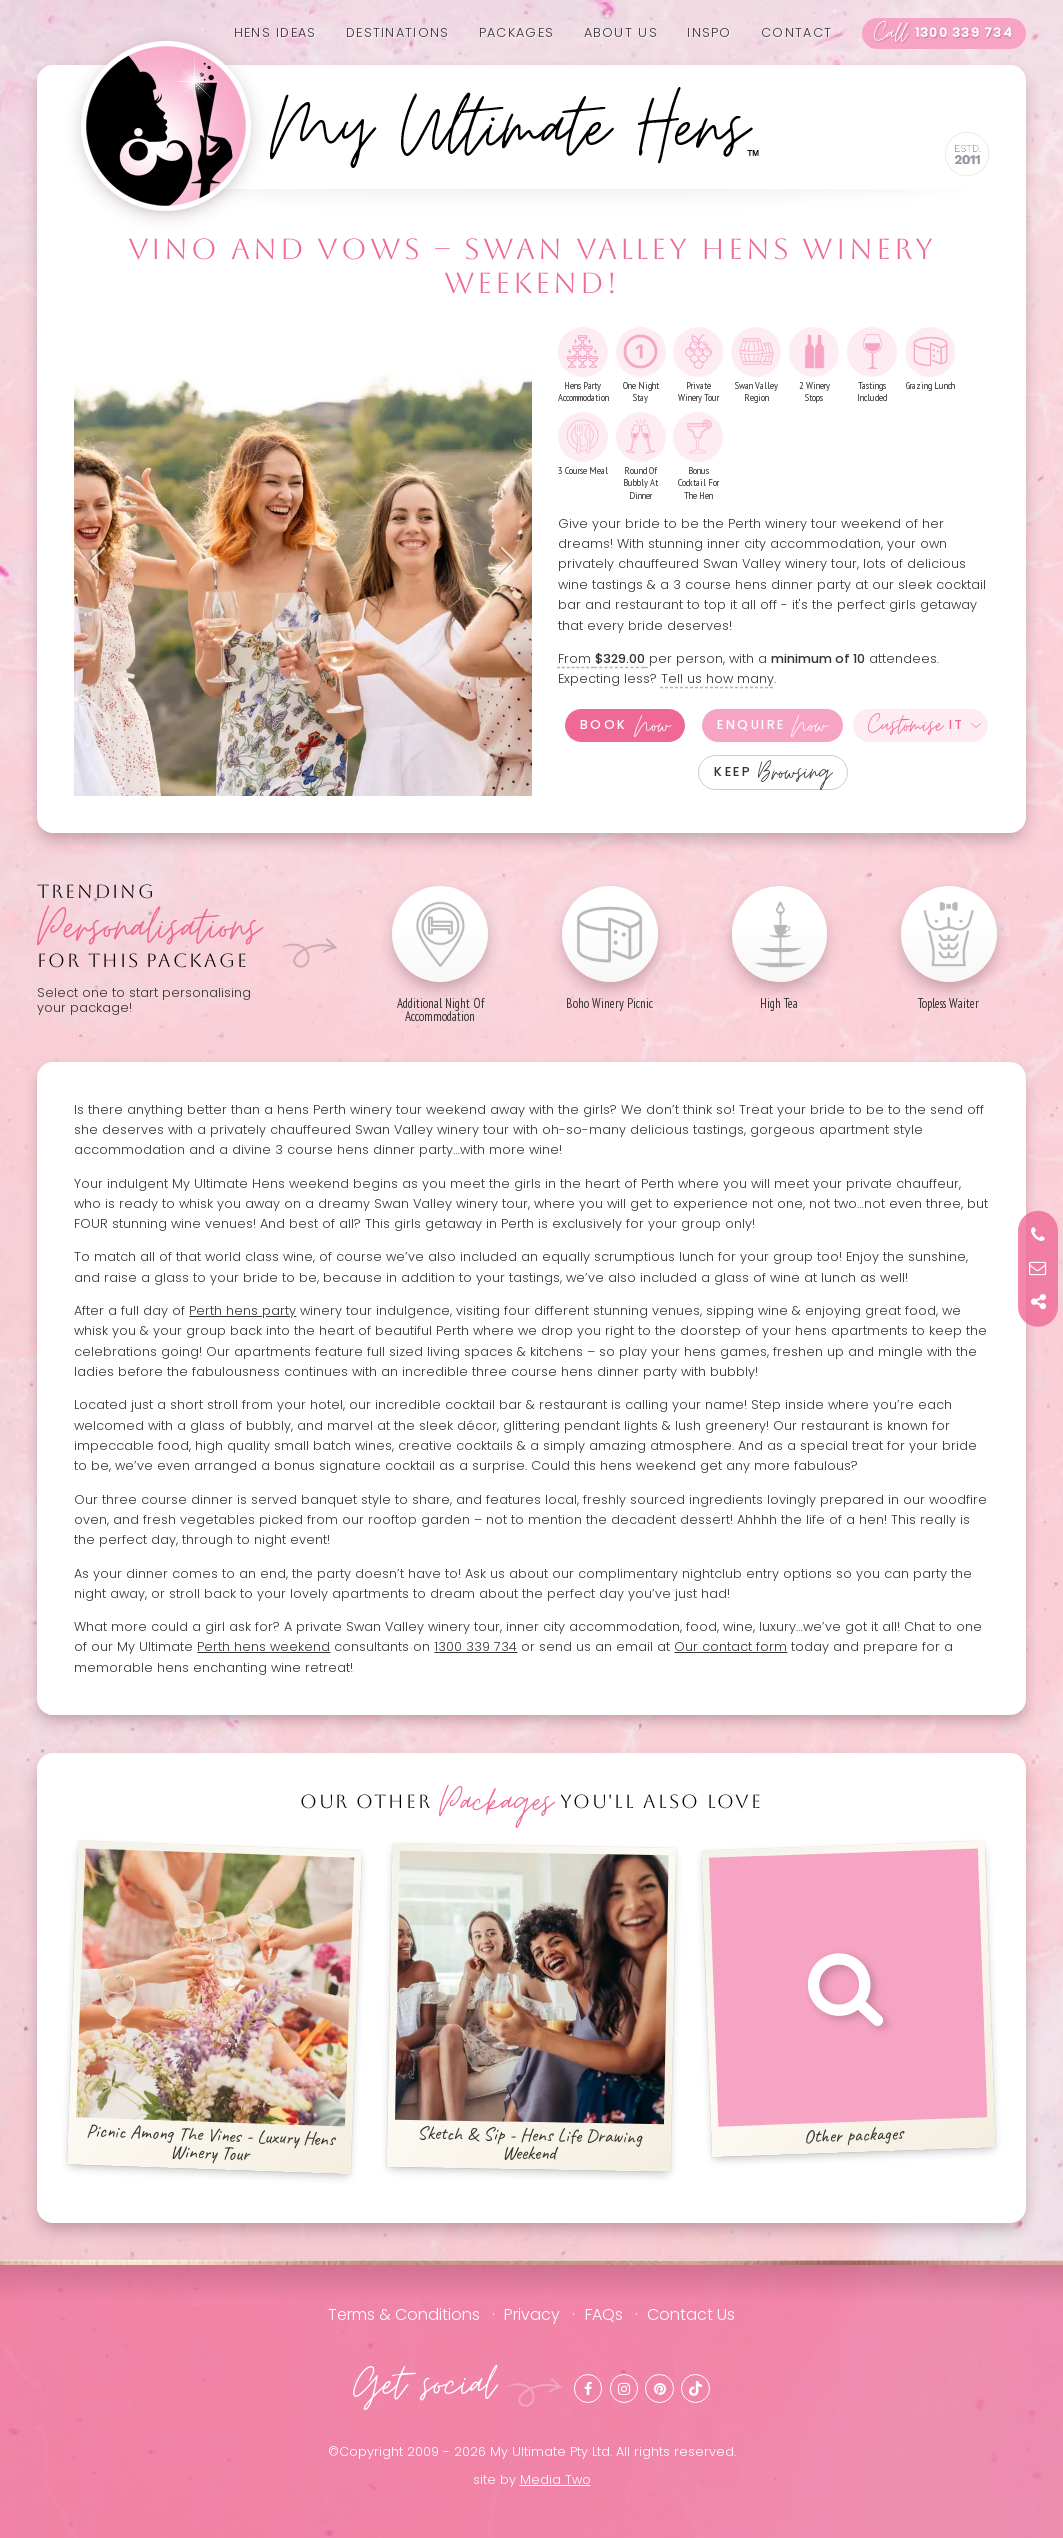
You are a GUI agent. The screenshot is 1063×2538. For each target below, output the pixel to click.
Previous (104, 561)
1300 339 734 (943, 33)
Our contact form (730, 1646)
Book (625, 725)
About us (621, 32)
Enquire (772, 725)
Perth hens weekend (263, 1646)
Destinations (397, 32)
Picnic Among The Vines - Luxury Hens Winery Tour (215, 2007)
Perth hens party (242, 1310)
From (603, 658)
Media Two (555, 2479)
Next (502, 561)
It (916, 725)
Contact (796, 32)
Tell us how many (717, 678)
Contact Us (691, 2314)
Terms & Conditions (404, 2314)
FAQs (604, 2314)
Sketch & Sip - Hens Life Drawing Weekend (532, 2007)
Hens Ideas (275, 32)
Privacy (532, 2314)
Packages (516, 32)
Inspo (709, 32)
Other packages (848, 1998)
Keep (773, 772)
